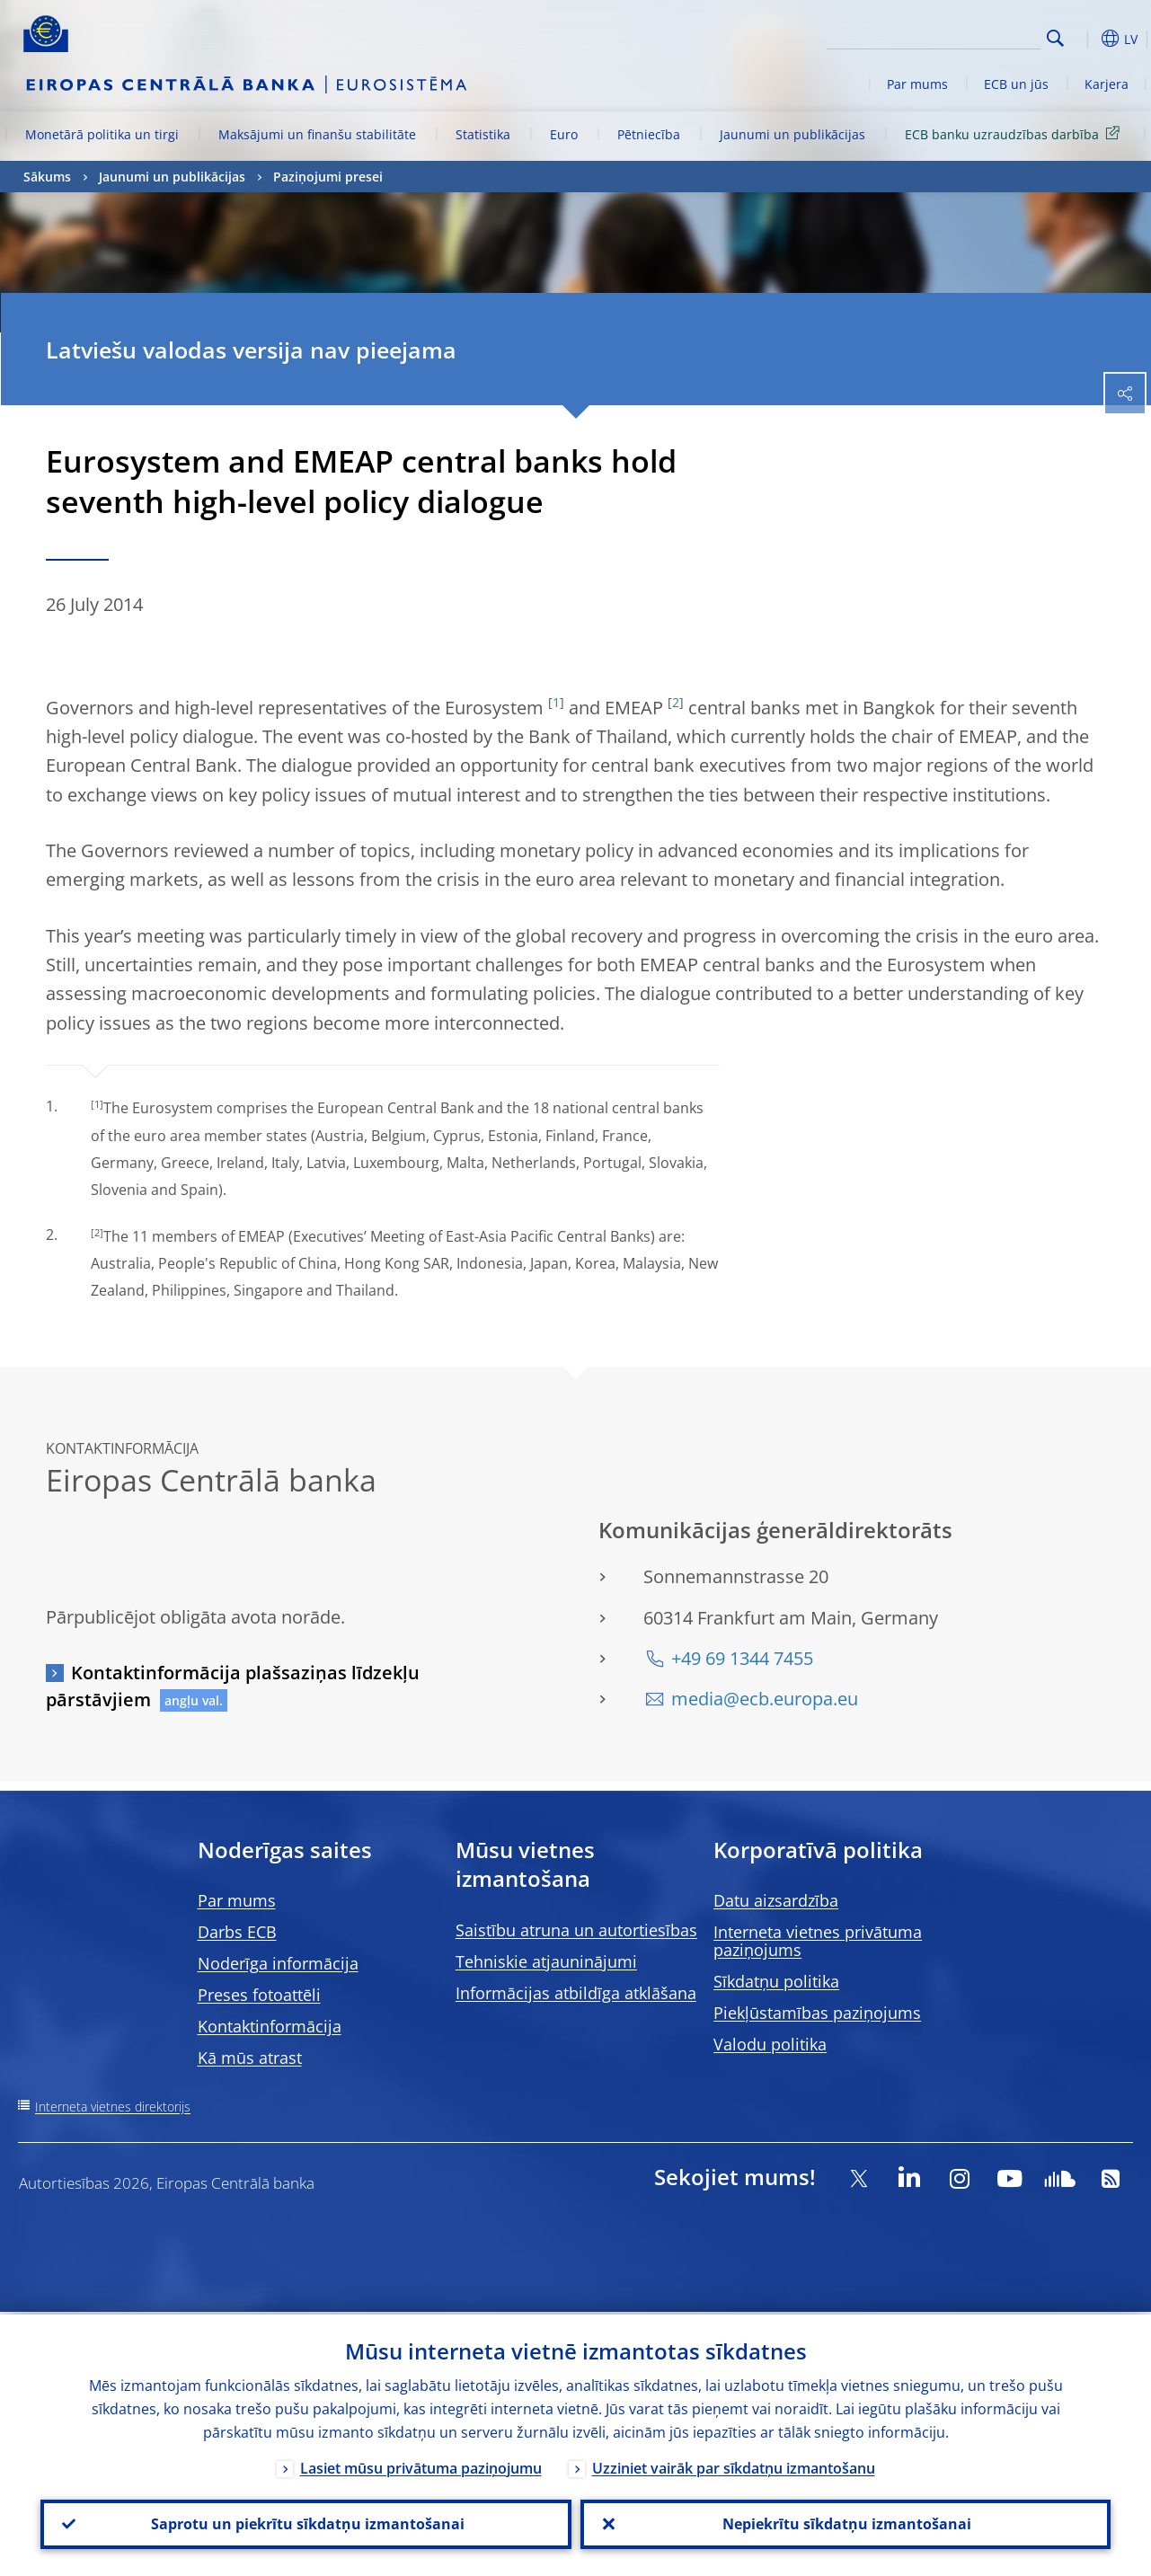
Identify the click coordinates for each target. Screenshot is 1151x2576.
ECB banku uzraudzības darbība (1015, 133)
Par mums (917, 84)
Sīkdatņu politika (776, 1981)
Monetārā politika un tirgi (102, 134)
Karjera (1107, 84)
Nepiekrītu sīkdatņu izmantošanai (845, 2523)
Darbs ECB (237, 1932)
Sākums (47, 176)
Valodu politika (770, 2044)
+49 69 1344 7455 (742, 1658)
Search (1055, 38)
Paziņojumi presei (328, 176)
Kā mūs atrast (250, 2057)
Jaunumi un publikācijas (792, 134)
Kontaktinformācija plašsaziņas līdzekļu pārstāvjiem (233, 1686)
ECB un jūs (1016, 84)
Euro (564, 134)
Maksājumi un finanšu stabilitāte (317, 134)
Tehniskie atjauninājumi (546, 1961)
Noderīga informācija (278, 1963)
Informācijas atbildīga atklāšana (576, 1993)
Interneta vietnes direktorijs (112, 2106)
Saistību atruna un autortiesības (576, 1930)
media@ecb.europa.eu (764, 1698)
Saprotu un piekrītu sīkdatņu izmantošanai (306, 2523)
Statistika (483, 134)
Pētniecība (648, 134)
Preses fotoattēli (259, 1994)
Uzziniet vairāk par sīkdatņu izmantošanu (733, 2465)
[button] (1084, 38)
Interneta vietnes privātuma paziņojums (817, 1941)
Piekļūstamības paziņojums (817, 2012)
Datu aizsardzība (775, 1900)
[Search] (950, 35)
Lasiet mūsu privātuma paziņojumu (421, 2465)
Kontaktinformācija (269, 2026)
